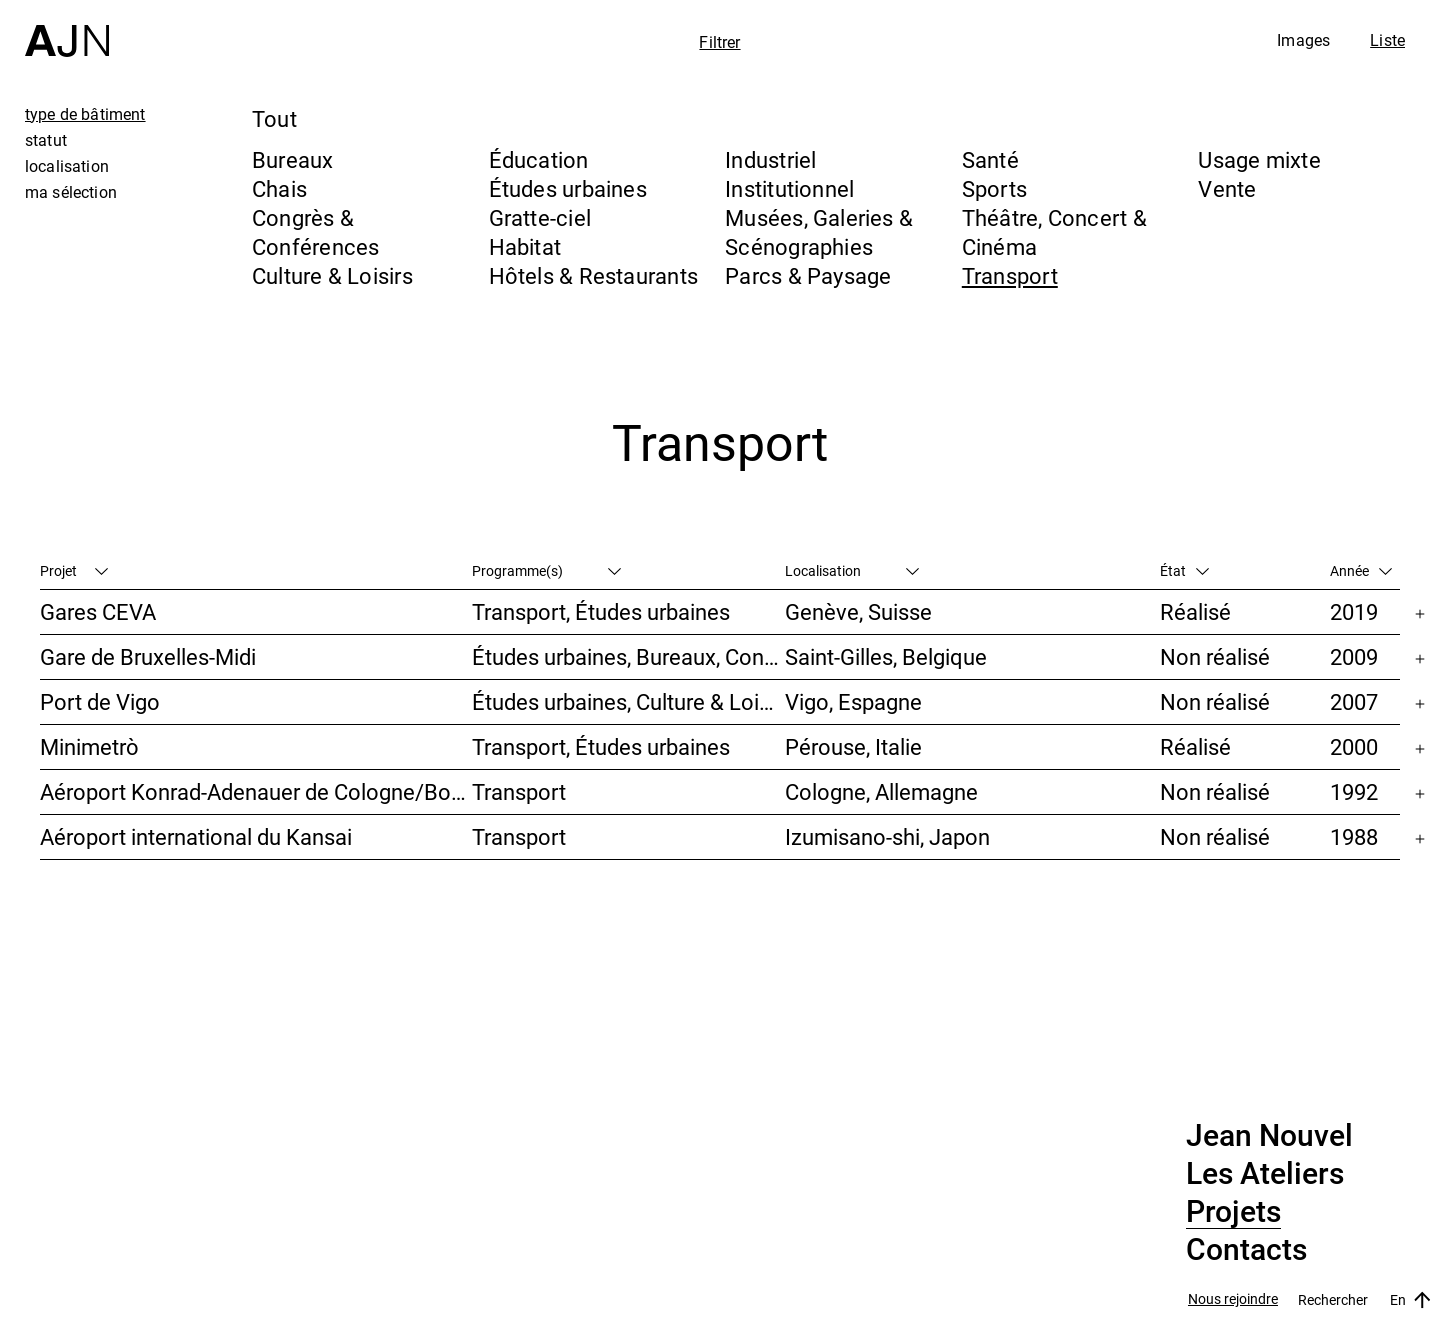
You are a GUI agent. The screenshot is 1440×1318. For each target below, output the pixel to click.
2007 (1354, 701)
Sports (994, 188)
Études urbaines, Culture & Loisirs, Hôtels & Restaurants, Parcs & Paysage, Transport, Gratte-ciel (628, 701)
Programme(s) (546, 570)
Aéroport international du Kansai (196, 836)
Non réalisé (1215, 656)
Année (1361, 570)
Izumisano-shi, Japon (887, 836)
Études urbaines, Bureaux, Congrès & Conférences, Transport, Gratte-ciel (628, 656)
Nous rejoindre (1233, 1299)
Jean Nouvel (1269, 1136)
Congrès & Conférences (315, 232)
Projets (1233, 1212)
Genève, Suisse (858, 611)
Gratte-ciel (540, 217)
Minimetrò (89, 746)
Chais (279, 188)
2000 (1354, 746)
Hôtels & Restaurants (593, 275)
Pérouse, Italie (853, 746)
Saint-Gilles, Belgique (886, 656)
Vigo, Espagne (853, 701)
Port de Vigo (100, 701)
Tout (274, 118)
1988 (1354, 836)
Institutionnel (789, 188)
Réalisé (1195, 611)
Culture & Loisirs (332, 275)
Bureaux (293, 159)
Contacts (1246, 1250)
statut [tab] (46, 140)
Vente (1227, 188)
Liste (1387, 40)
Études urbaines (568, 188)
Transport (1010, 275)
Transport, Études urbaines (601, 611)
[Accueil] (67, 28)
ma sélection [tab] (71, 192)
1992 (1354, 791)
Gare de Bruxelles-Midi (148, 656)
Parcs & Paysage (808, 275)
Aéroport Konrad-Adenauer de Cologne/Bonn (256, 791)
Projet (74, 570)
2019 (1354, 611)
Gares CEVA (98, 611)
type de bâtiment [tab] (85, 114)
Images (1303, 40)
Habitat (525, 246)
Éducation (539, 159)
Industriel (770, 159)
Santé (990, 159)
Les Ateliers (1265, 1174)
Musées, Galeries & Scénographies (819, 232)
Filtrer (719, 42)
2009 (1354, 656)
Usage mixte (1259, 159)
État (1184, 570)
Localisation (852, 570)
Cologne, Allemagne (881, 791)
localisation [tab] (67, 166)
